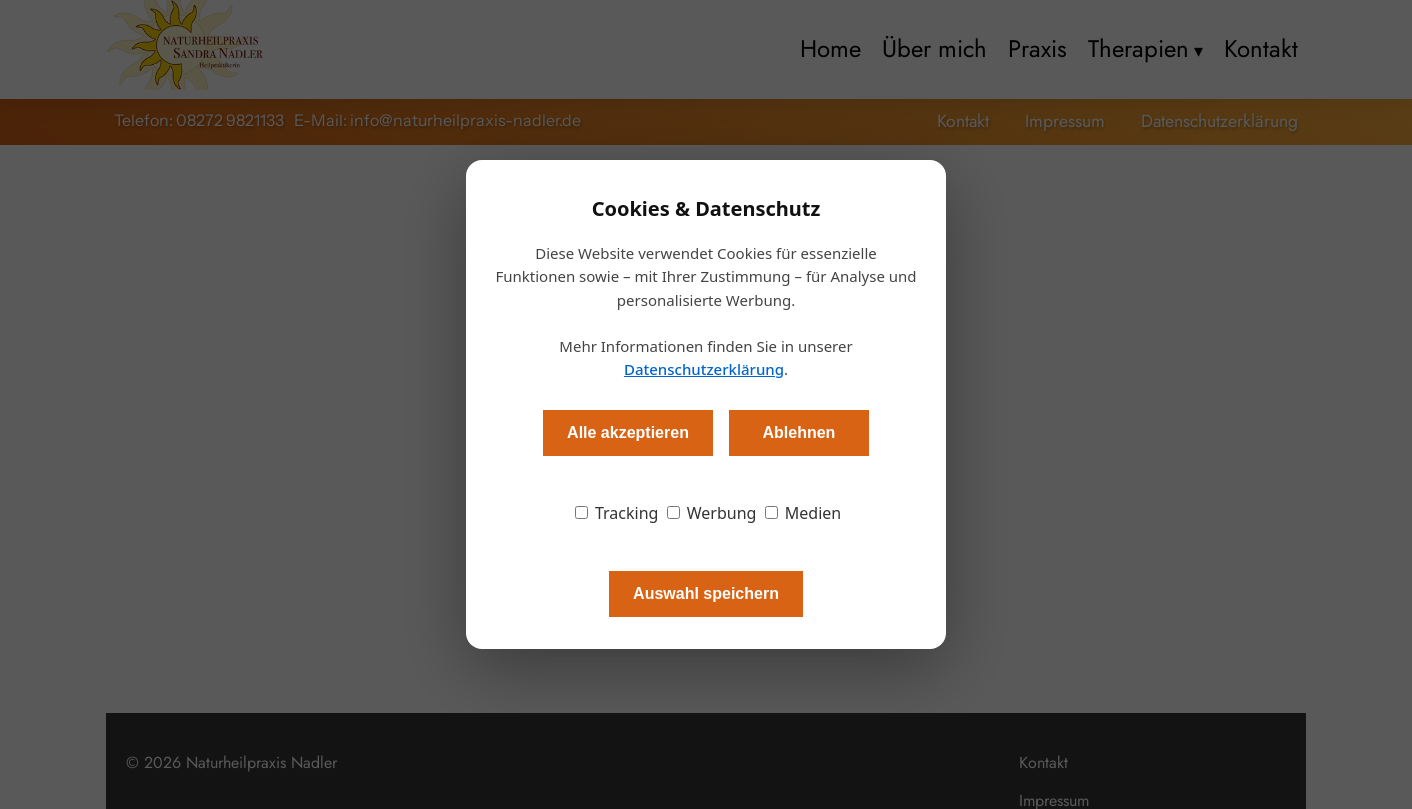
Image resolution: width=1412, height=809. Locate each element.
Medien (803, 513)
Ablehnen (798, 432)
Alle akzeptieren (628, 432)
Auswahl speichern (706, 593)
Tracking (617, 513)
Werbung (712, 513)
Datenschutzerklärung (704, 369)
